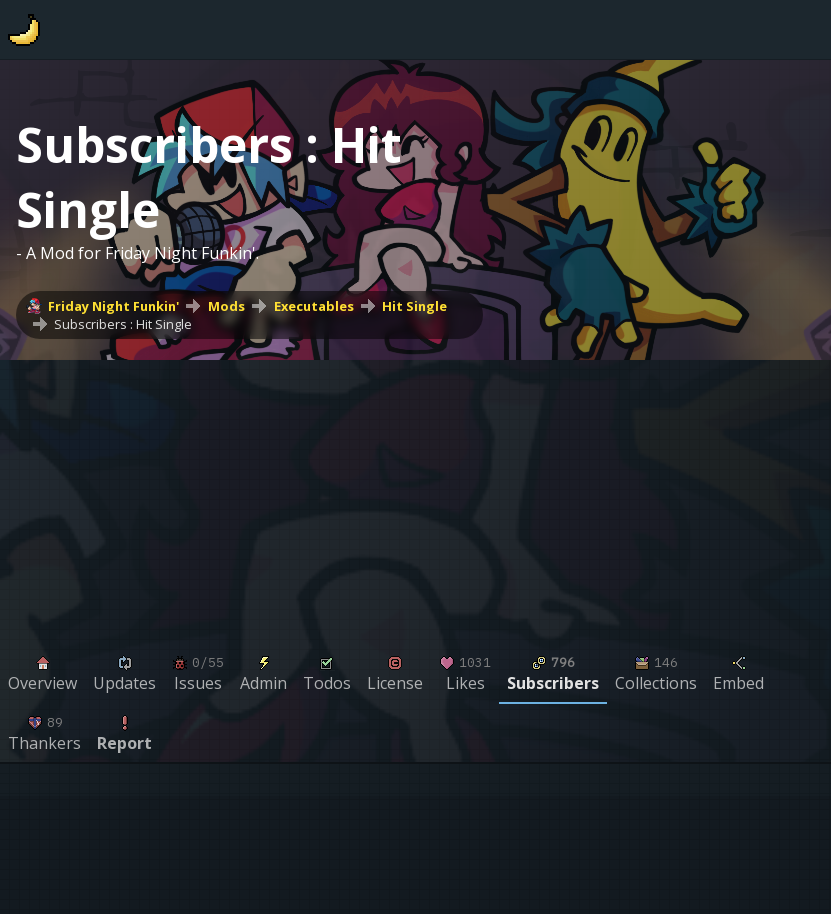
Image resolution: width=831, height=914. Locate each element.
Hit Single (414, 306)
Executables (314, 306)
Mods (226, 306)
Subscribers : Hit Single (123, 324)
